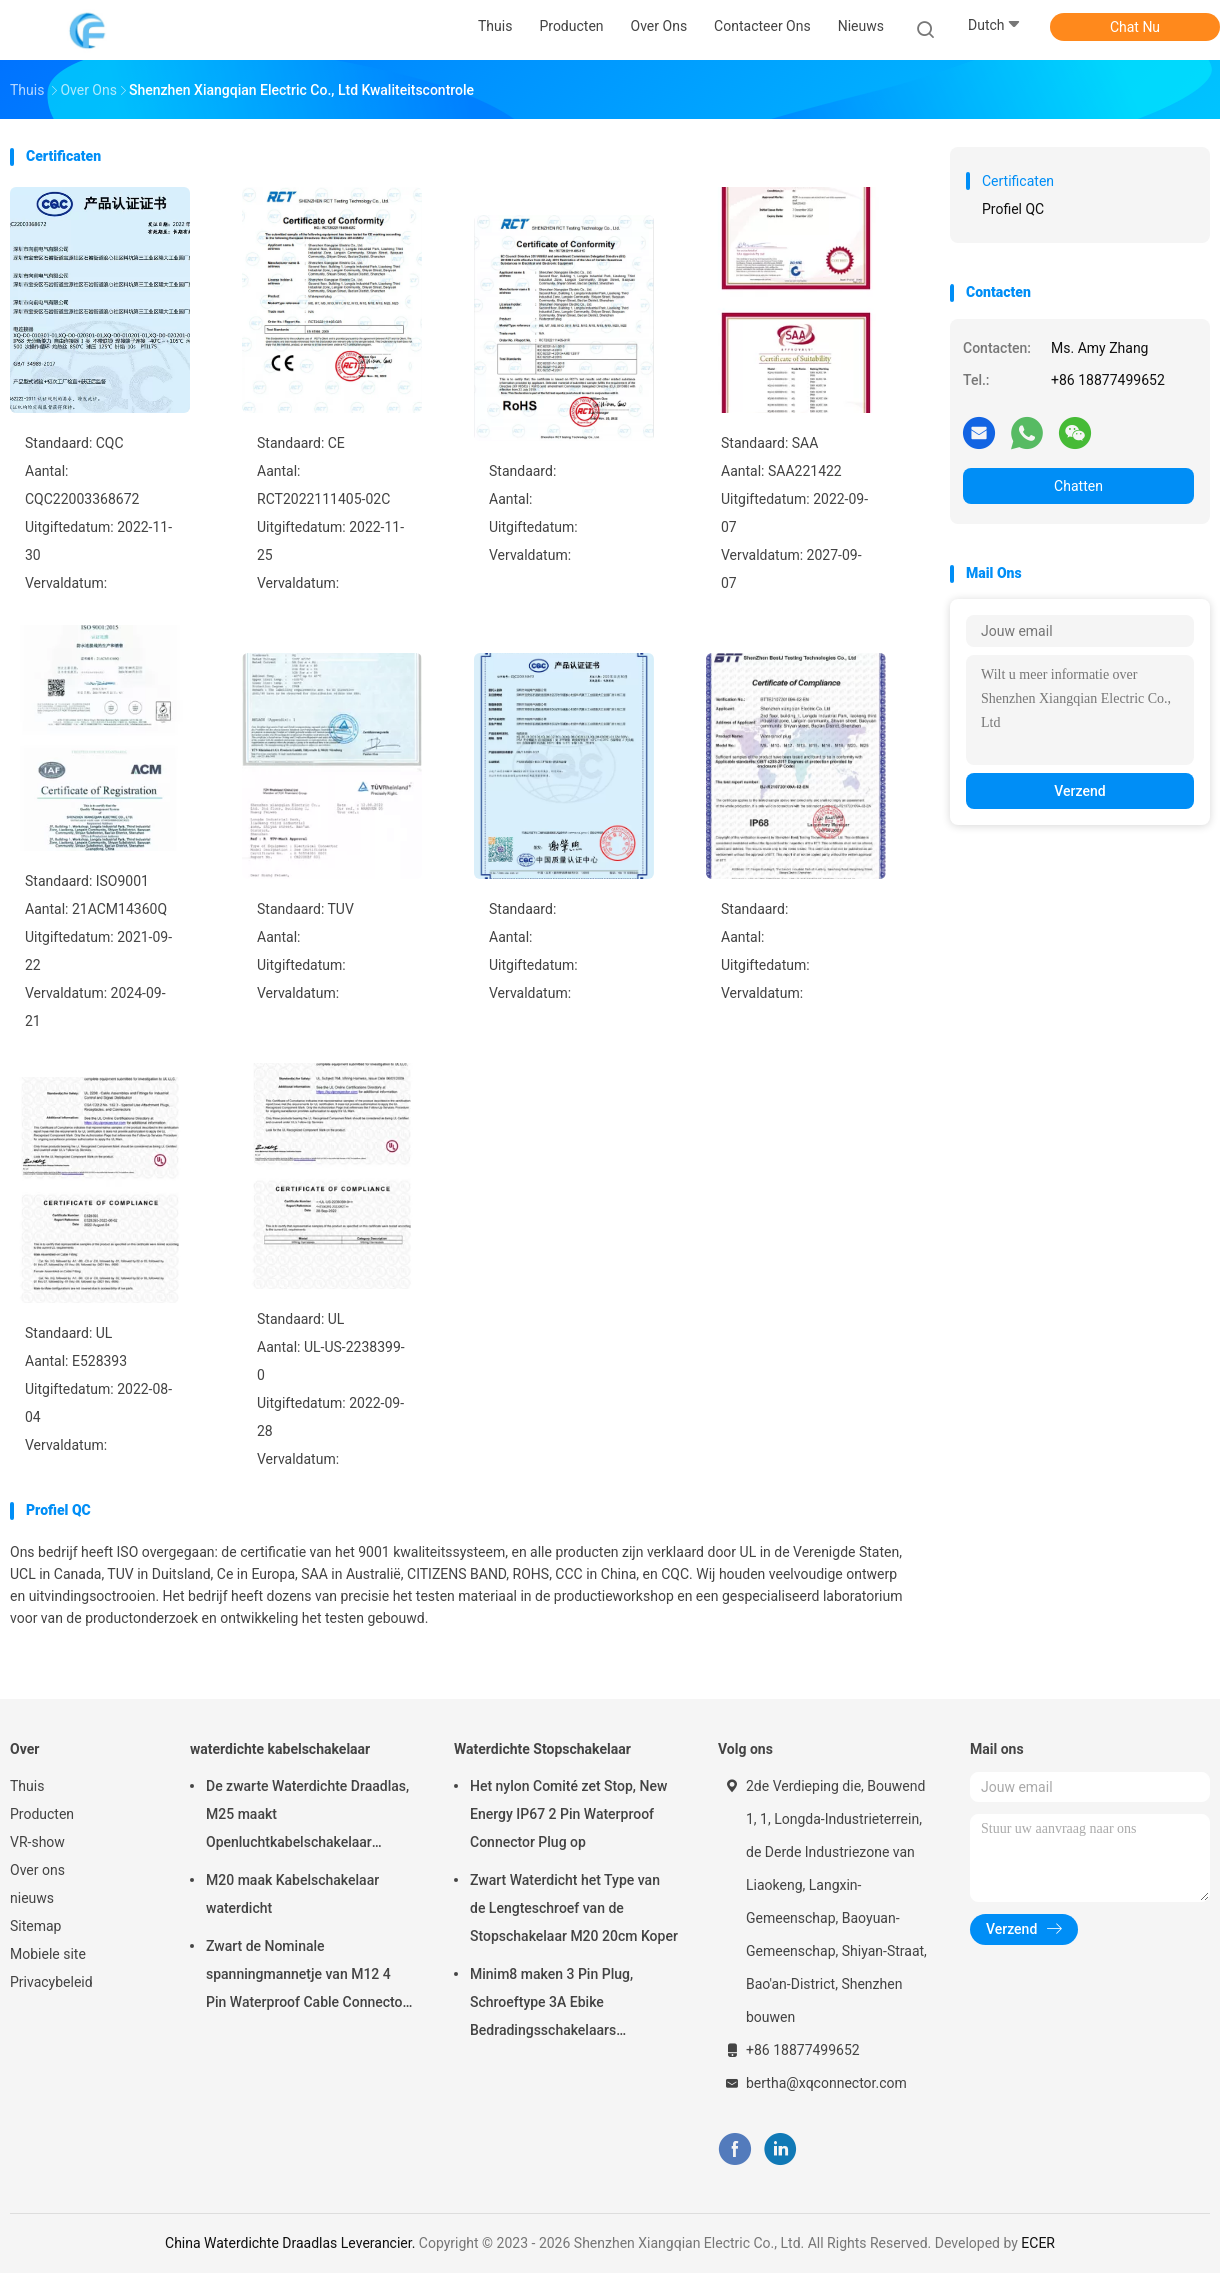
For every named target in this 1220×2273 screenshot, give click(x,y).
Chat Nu (1135, 27)
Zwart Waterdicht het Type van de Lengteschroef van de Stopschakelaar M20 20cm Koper (574, 1908)
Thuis (27, 1786)
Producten (42, 1814)
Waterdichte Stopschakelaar (542, 1749)
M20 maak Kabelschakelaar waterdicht (292, 1894)
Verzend (1079, 791)
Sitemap (35, 1926)
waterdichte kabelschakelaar (280, 1749)
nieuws (32, 1898)
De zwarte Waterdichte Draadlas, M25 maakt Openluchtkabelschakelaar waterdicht (307, 1817)
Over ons (37, 1870)
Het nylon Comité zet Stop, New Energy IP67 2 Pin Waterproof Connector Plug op (568, 1814)
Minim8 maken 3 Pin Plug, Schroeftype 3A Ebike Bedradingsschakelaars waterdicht (551, 2005)
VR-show (37, 1842)
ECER (1038, 2243)
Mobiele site (48, 1954)
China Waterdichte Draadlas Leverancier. (292, 2243)
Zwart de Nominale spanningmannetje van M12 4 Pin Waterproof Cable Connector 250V (306, 1977)
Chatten (1078, 486)
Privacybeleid (51, 1982)
